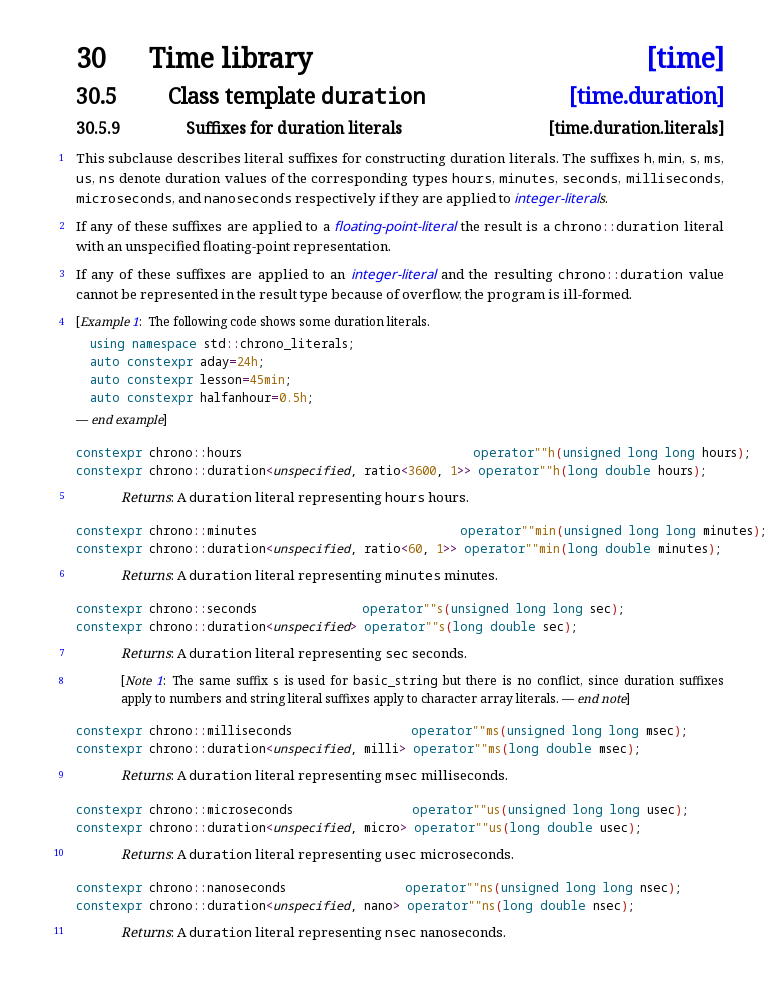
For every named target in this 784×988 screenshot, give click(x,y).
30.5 (96, 95)
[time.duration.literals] (636, 128)
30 (91, 58)
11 (59, 930)
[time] (685, 58)
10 (59, 852)
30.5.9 (98, 128)
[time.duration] (646, 95)
